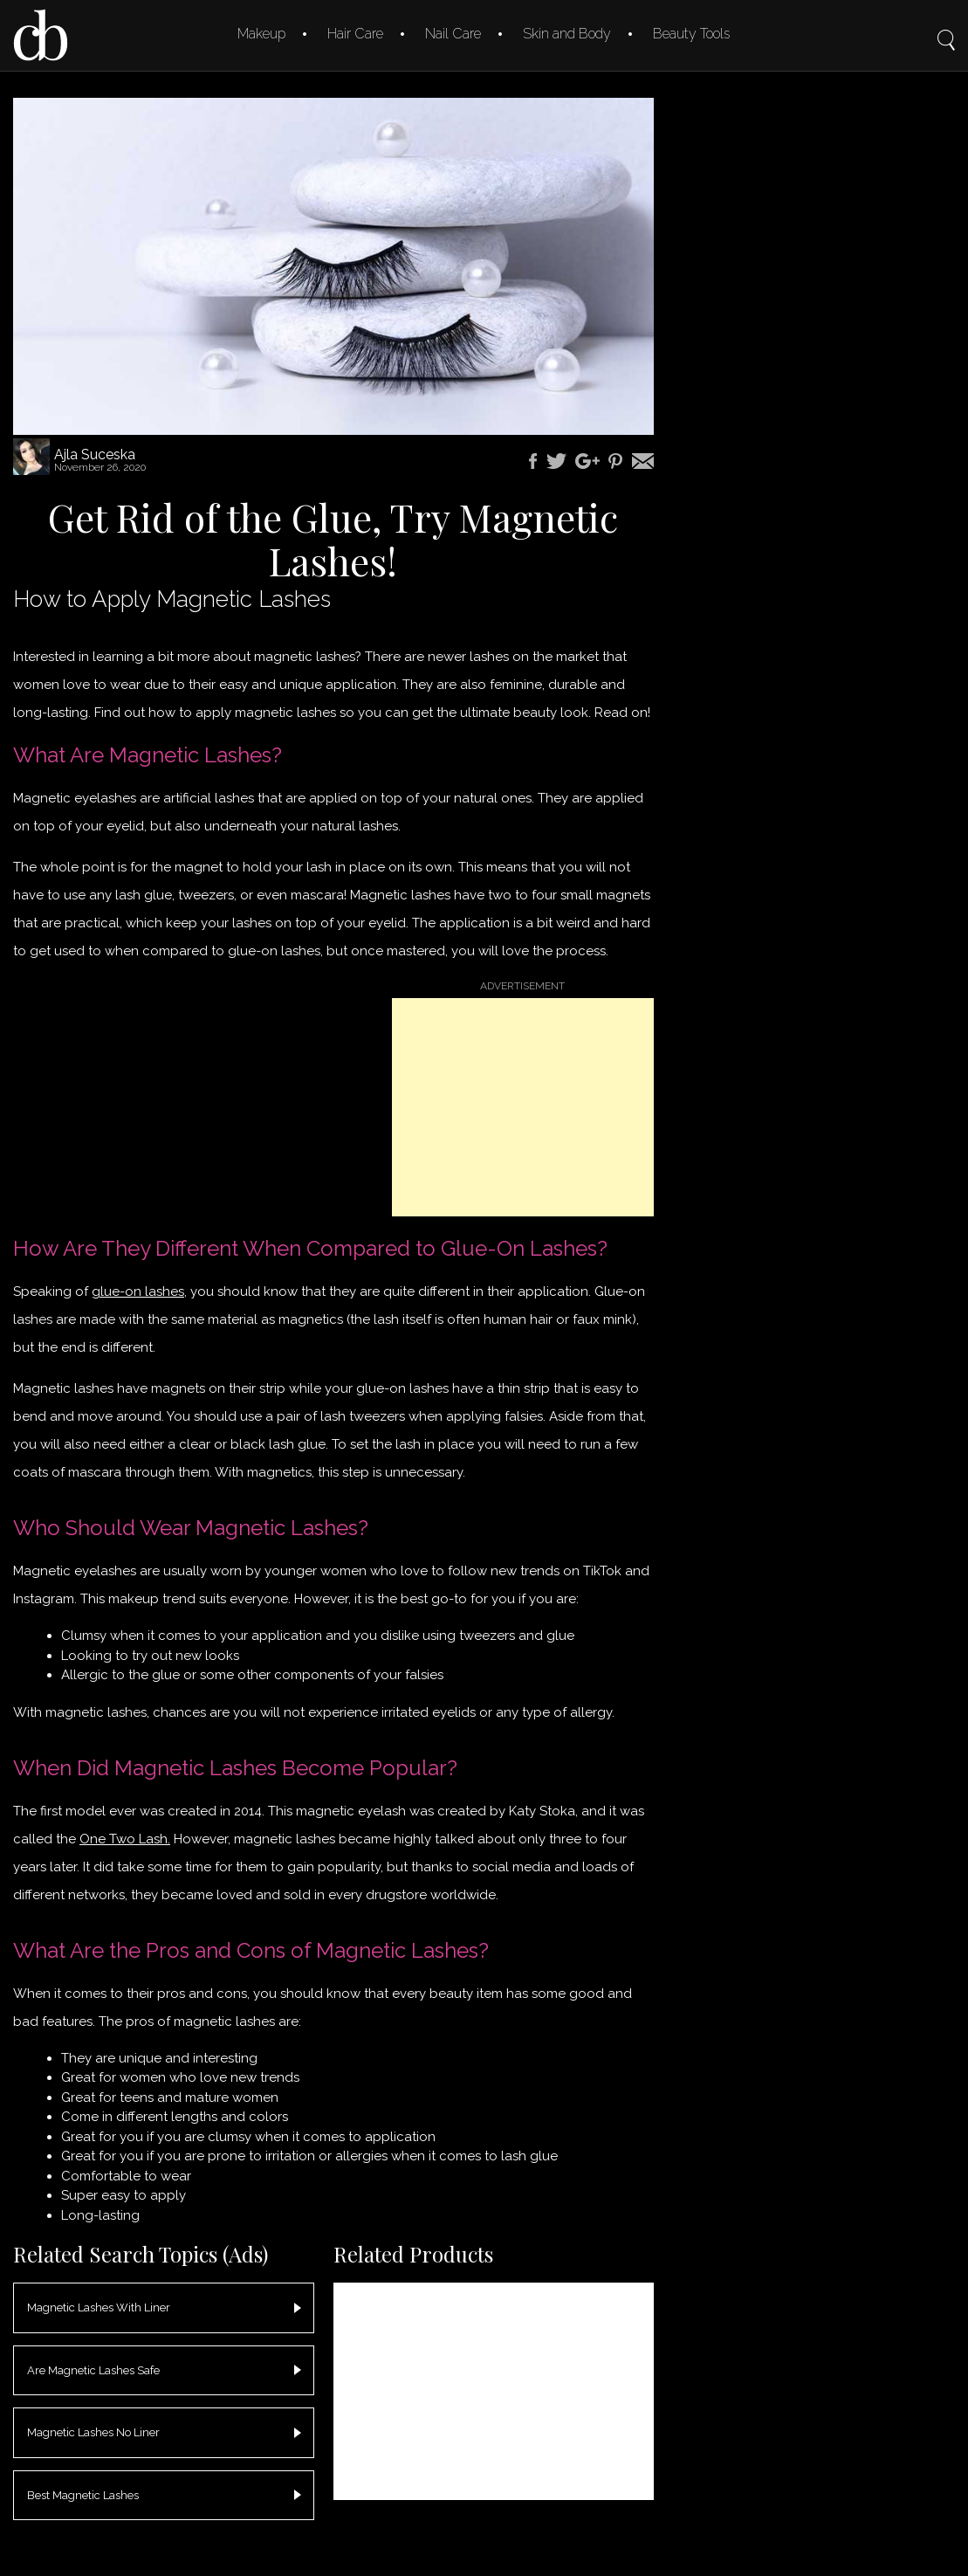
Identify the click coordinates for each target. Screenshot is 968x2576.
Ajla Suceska (94, 454)
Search (946, 27)
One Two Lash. (124, 1839)
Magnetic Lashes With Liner (98, 2307)
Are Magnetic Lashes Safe (93, 2370)
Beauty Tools (691, 33)
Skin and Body (567, 33)
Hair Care (355, 33)
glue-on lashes (138, 1291)
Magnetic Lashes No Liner (93, 2432)
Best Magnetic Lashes (83, 2495)
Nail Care (453, 33)
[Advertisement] (523, 1107)
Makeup (261, 33)
